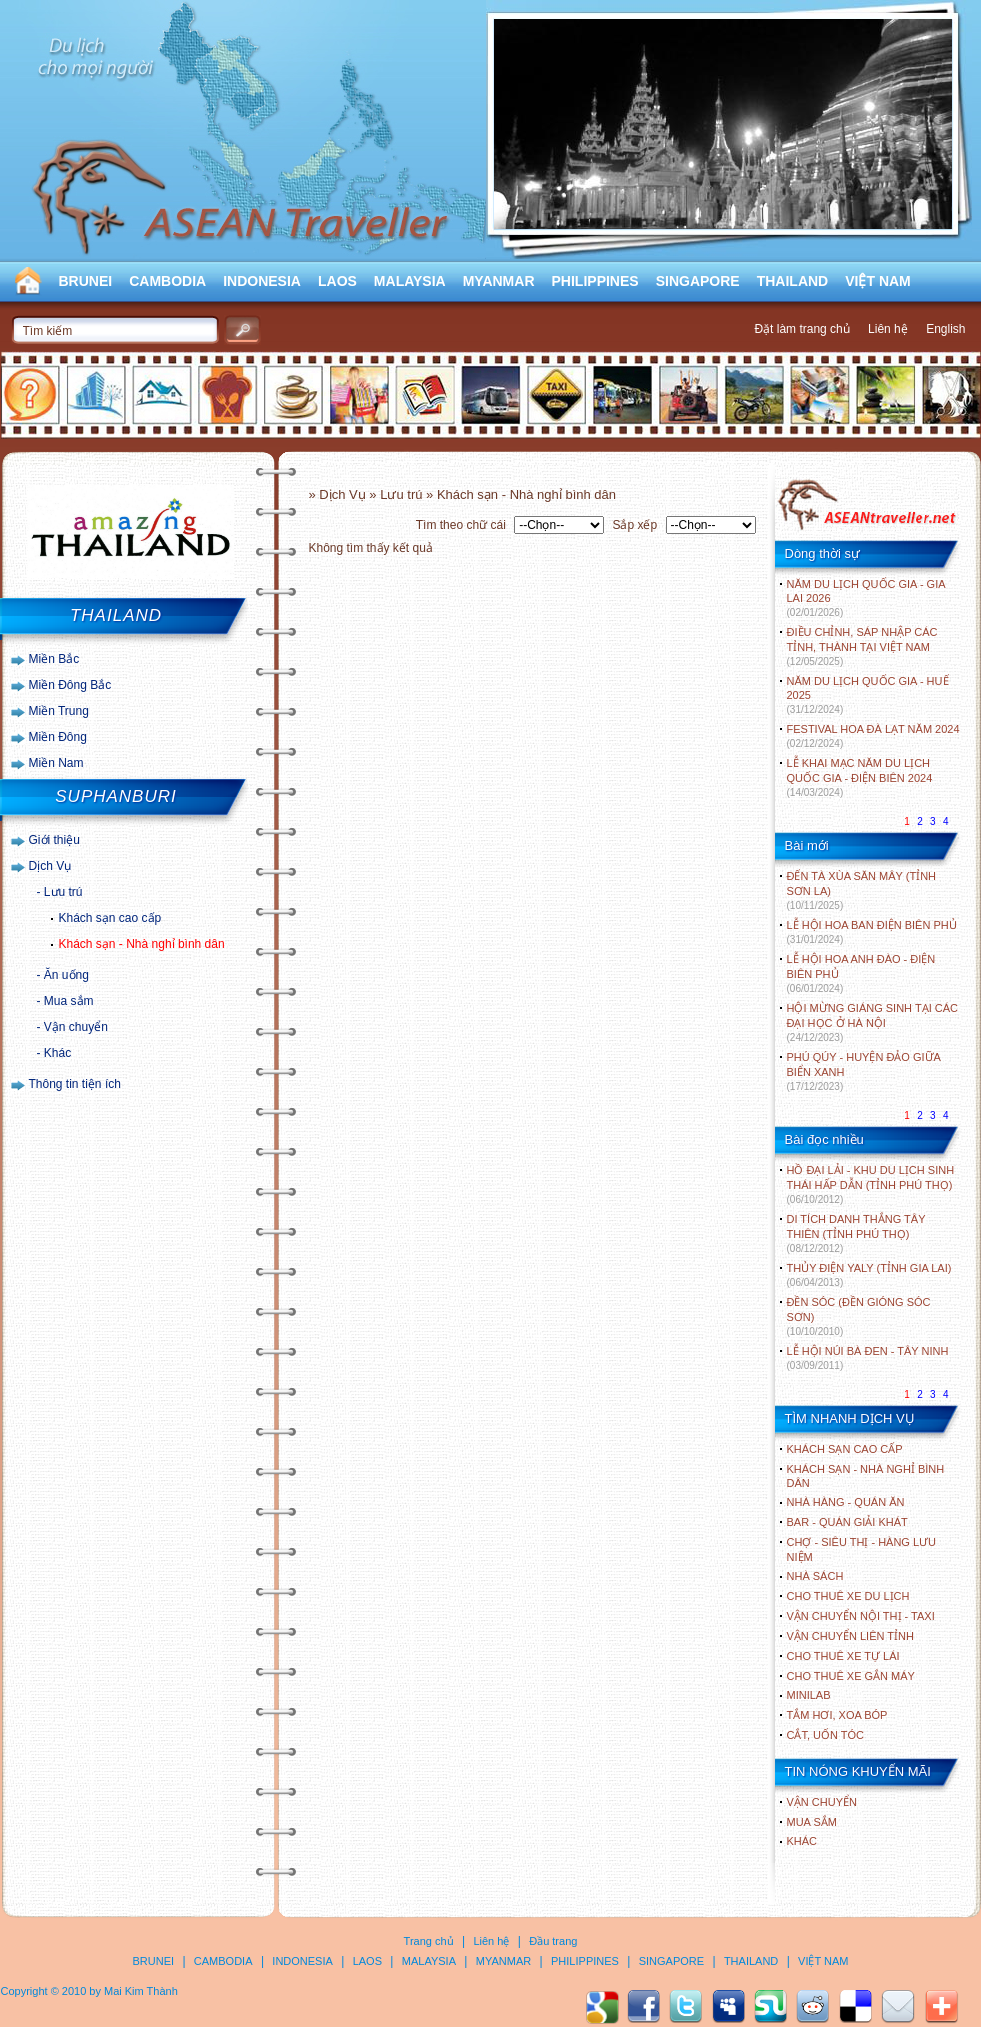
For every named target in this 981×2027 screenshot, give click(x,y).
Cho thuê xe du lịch (848, 1596)
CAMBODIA (167, 281)
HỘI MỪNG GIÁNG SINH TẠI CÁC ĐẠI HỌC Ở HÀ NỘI (872, 1022)
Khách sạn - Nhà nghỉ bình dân (142, 944)
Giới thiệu (54, 840)
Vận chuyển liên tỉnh (850, 1636)
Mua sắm (69, 1001)
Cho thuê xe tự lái (843, 1656)
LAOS (337, 281)
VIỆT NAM (878, 281)
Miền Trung (59, 711)
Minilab (809, 1695)
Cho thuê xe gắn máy (851, 1676)
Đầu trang (553, 1941)
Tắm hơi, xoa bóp (837, 1715)
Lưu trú (63, 892)
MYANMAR (499, 281)
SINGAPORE (698, 281)
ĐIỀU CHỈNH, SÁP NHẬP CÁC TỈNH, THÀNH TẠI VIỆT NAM (862, 646)
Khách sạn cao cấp (110, 918)
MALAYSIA (410, 281)
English (945, 329)
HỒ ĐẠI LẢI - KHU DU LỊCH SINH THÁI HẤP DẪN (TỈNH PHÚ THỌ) (871, 1184)
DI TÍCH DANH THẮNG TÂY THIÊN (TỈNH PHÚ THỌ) (856, 1233)
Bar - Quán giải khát (847, 1522)
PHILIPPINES (595, 281)
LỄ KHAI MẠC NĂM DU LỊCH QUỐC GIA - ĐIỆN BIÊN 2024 (860, 777)
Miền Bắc (54, 659)
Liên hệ (888, 329)
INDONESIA (262, 281)
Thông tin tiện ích (75, 1084)
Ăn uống (66, 975)
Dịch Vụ (50, 866)
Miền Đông (58, 737)
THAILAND (793, 281)
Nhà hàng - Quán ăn (846, 1502)
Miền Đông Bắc (70, 685)
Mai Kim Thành (141, 1991)
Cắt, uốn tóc (826, 1735)
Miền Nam (56, 763)
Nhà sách (815, 1576)
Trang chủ (429, 1941)
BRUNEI (86, 281)
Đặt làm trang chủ (801, 329)
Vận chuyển (76, 1027)
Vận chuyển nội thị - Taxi (861, 1616)
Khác (57, 1053)
